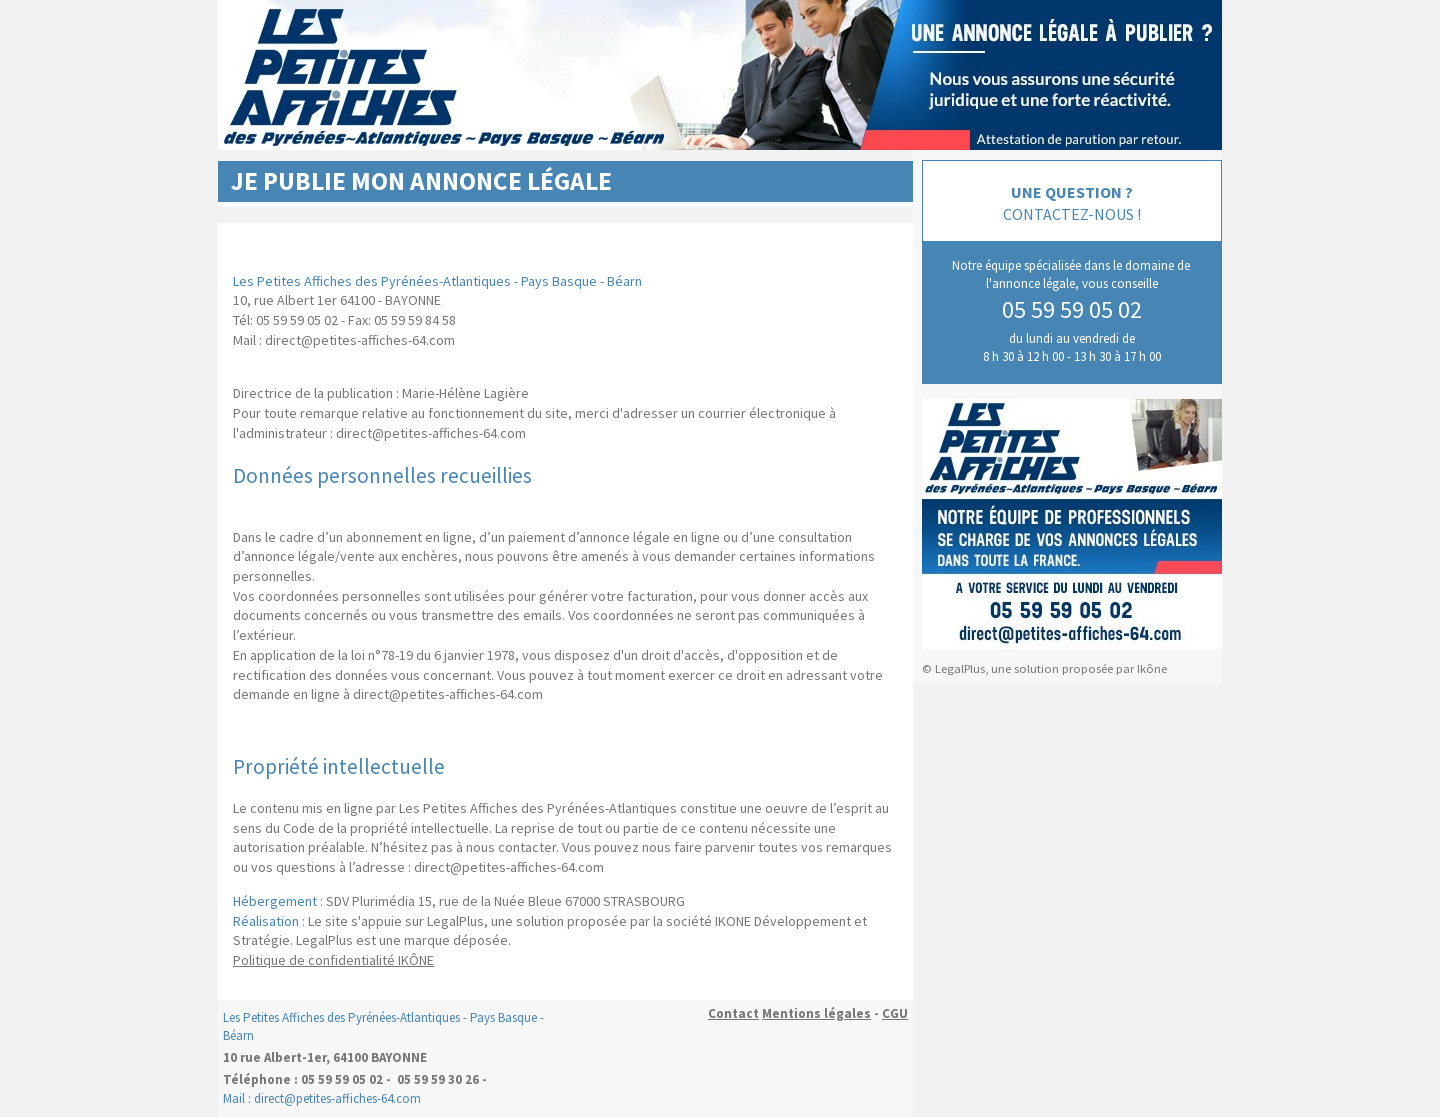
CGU (895, 1013)
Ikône (1152, 668)
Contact (733, 1013)
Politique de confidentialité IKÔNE (333, 960)
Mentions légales (816, 1013)
